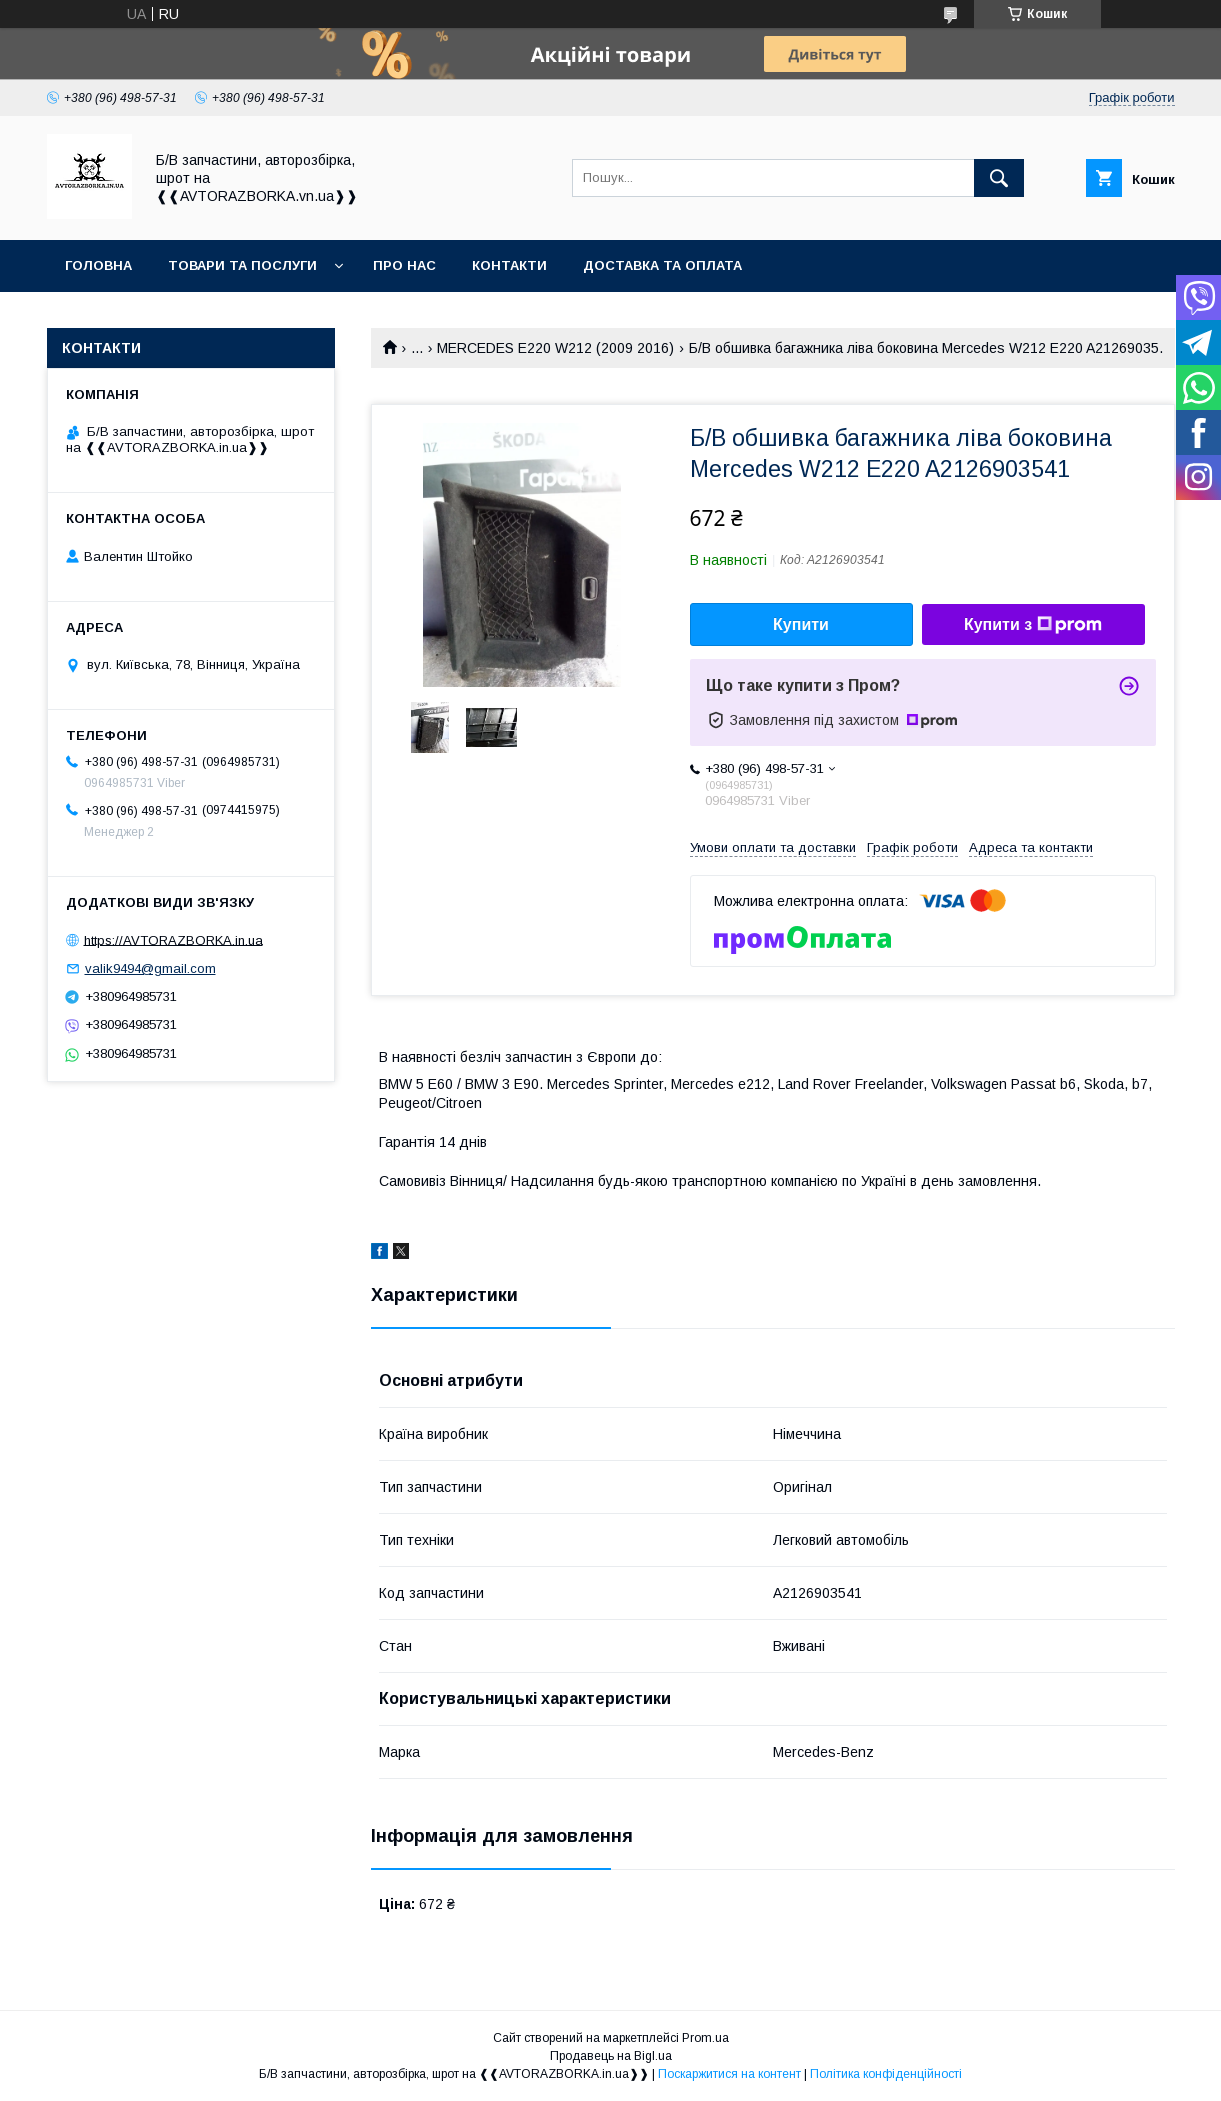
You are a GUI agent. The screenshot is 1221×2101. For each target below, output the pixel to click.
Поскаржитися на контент (729, 2074)
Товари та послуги (242, 265)
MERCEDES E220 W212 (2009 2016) (555, 348)
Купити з (1033, 625)
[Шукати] (999, 178)
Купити (801, 624)
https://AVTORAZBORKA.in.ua (173, 939)
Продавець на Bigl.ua (611, 2056)
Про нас (404, 265)
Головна (98, 265)
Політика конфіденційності (886, 2074)
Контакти (509, 265)
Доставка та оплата (662, 265)
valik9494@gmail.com (150, 968)
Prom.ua (705, 2038)
